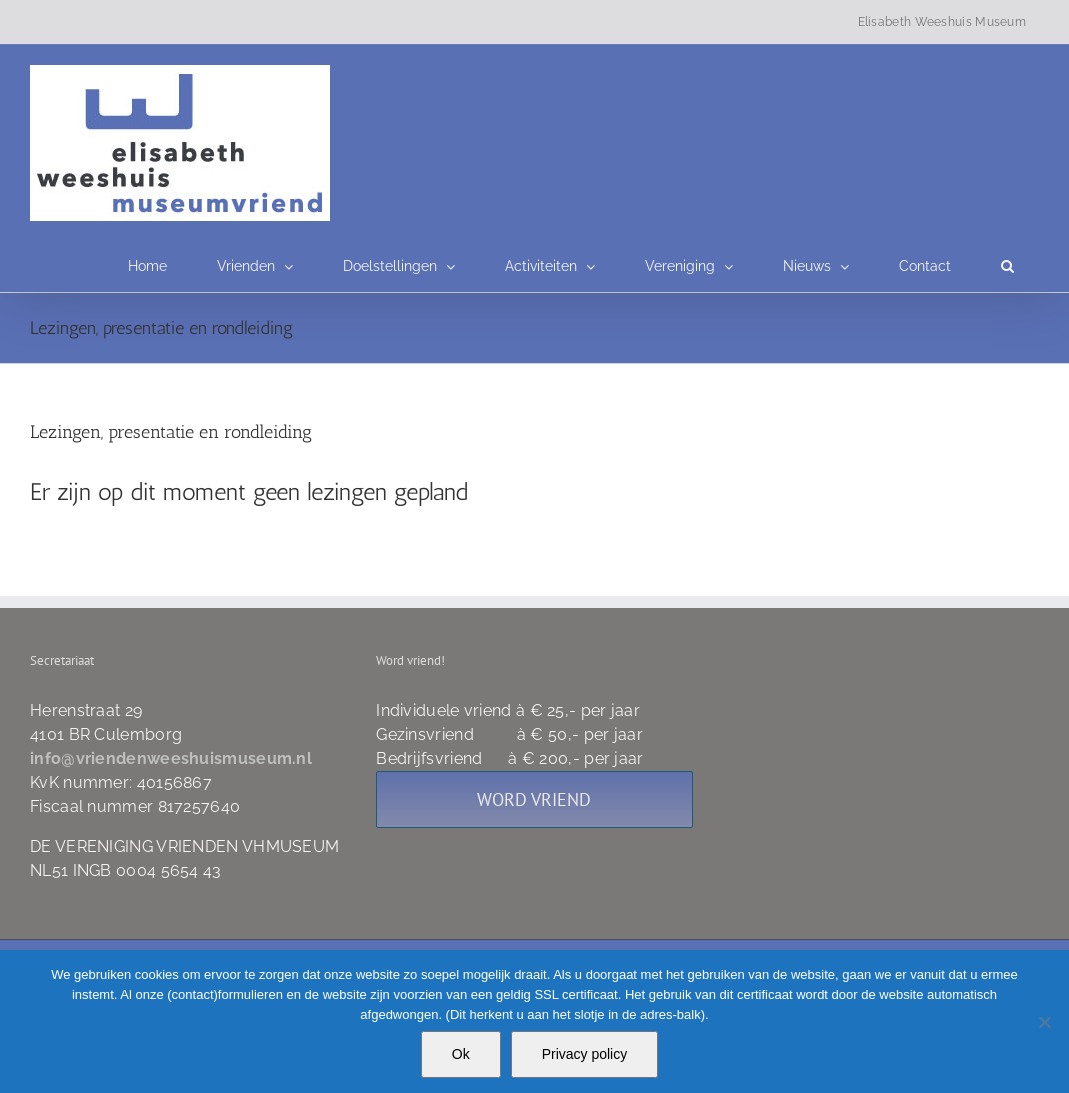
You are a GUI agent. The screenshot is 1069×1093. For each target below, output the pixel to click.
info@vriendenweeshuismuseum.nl (171, 758)
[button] (1007, 266)
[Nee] (1044, 1022)
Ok (461, 1054)
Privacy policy (585, 1054)
